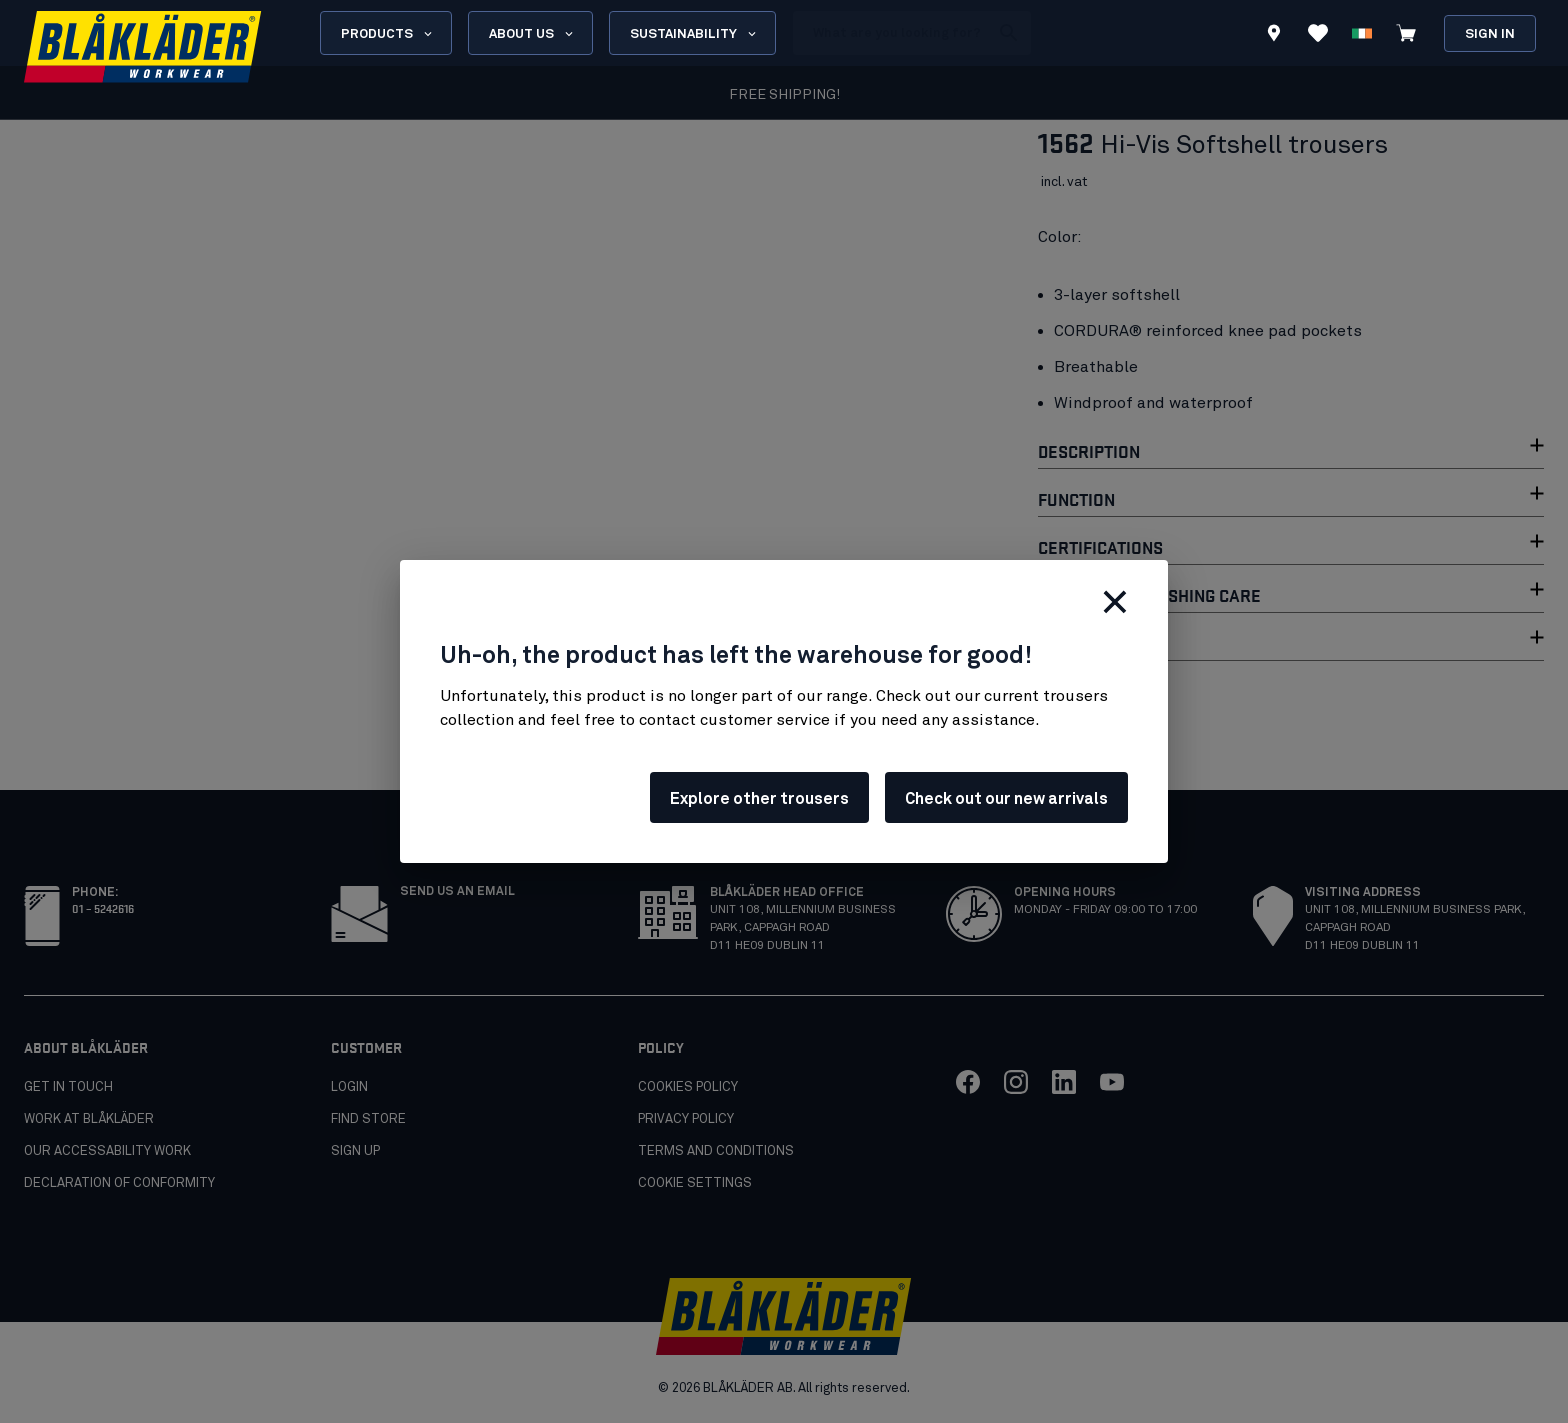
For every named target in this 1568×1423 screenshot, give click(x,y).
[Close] (1115, 602)
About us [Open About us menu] (532, 34)
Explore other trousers (759, 799)
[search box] (891, 33)
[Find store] (1274, 36)
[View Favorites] (1318, 33)
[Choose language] (1362, 33)
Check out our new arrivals (1006, 799)
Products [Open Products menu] (388, 34)
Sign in (1490, 34)
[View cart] (1406, 33)
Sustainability (694, 34)
